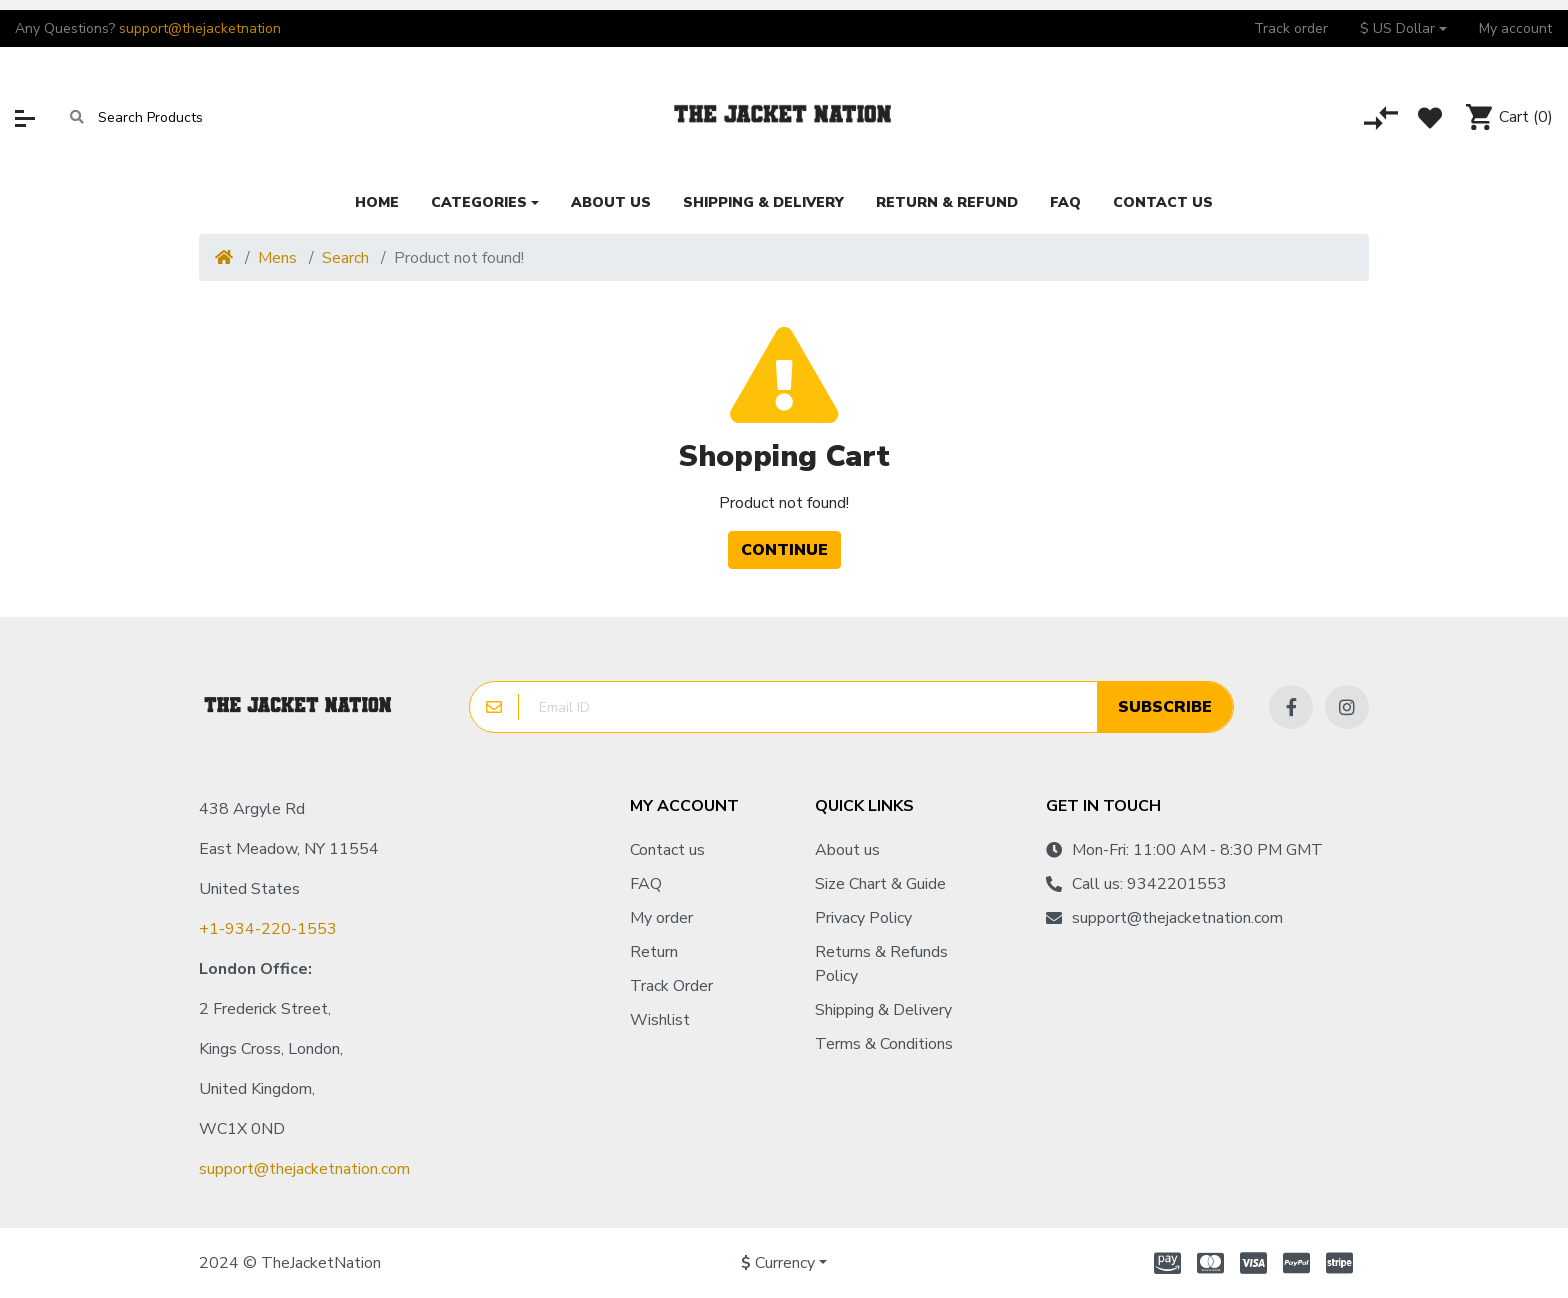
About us (847, 850)
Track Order (671, 986)
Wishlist (660, 1020)
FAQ (646, 884)
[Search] (77, 117)
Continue (784, 550)
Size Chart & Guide (880, 884)
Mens (277, 258)
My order (661, 918)
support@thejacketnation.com (304, 1169)
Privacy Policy (863, 918)
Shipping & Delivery (883, 1010)
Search (345, 258)
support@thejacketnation (200, 28)
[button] (1403, 28)
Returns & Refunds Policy (881, 964)
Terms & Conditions (884, 1044)
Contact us (667, 850)
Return (654, 952)
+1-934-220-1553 (268, 929)
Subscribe (1165, 707)
